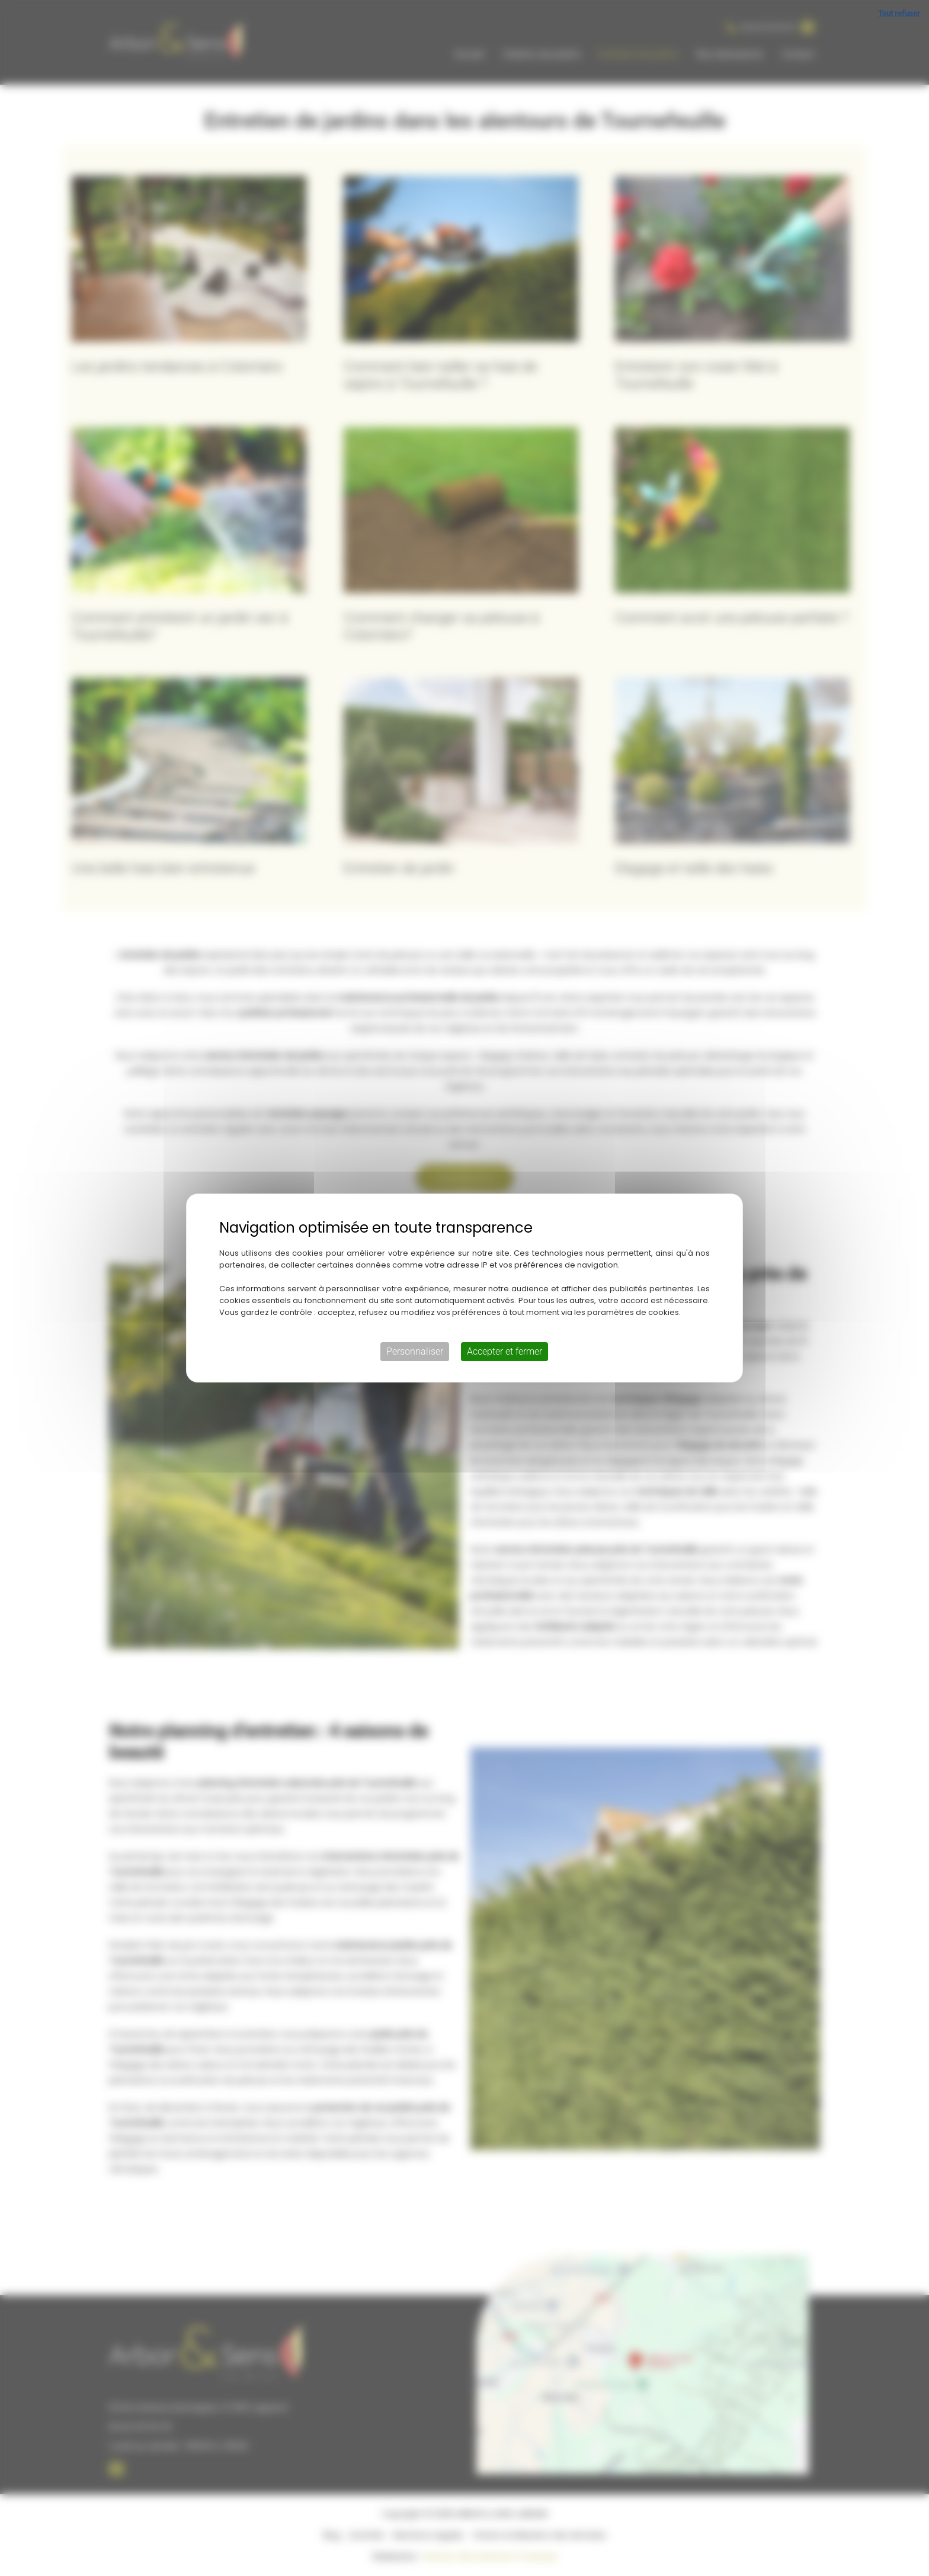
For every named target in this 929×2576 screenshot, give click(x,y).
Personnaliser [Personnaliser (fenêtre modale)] (414, 1351)
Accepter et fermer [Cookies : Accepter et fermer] (504, 1351)
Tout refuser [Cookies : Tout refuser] (899, 13)
